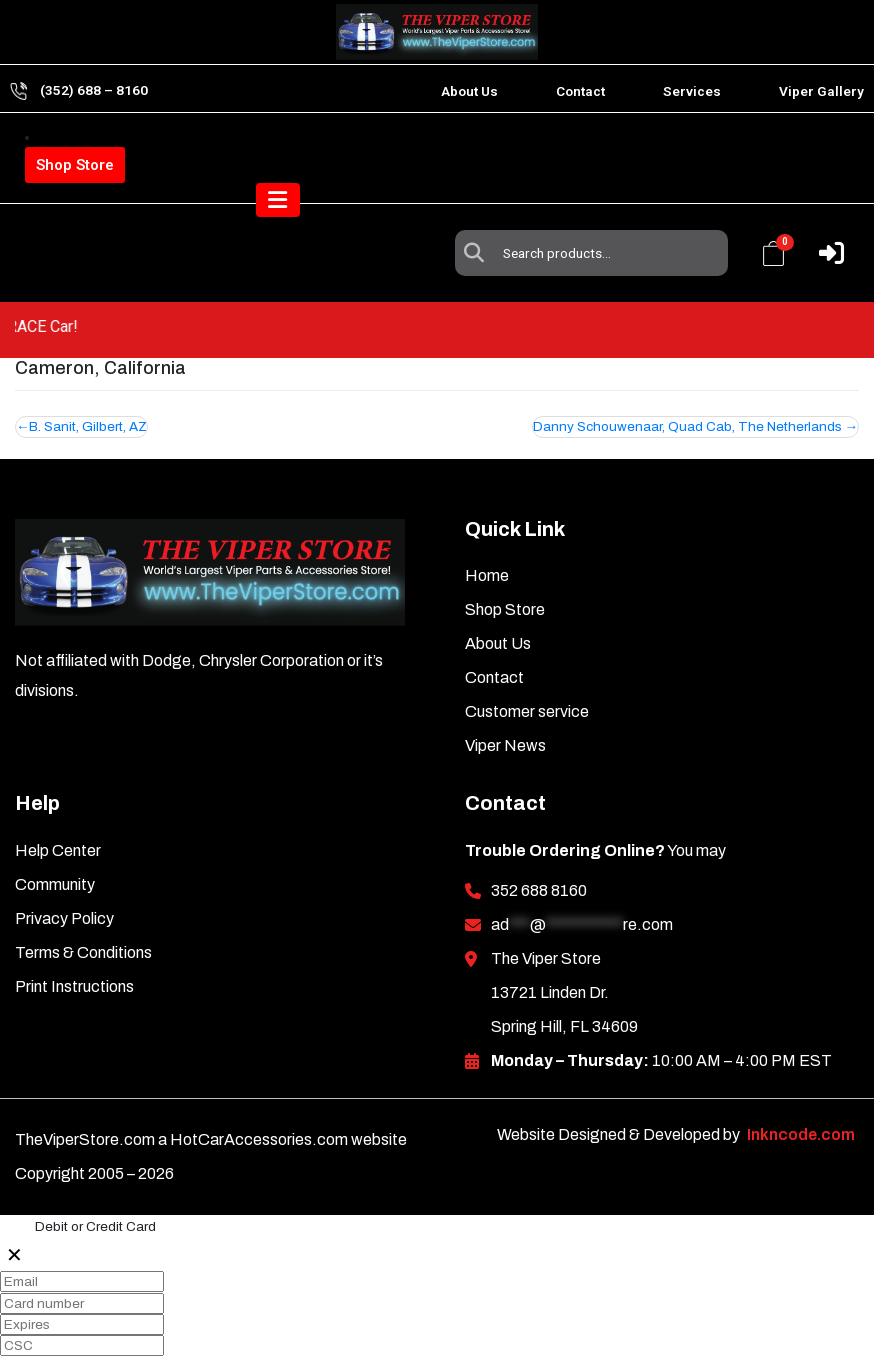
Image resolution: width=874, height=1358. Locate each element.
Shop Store (75, 165)
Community (55, 838)
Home (487, 529)
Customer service (527, 665)
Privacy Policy (64, 872)
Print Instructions (74, 940)
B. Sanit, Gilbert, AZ (89, 380)
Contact (580, 91)
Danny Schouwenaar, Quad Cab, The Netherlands (686, 380)
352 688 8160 (539, 844)
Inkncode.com (801, 1088)
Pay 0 (25, 1343)
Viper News (505, 699)
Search (479, 155)
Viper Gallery (821, 91)
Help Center (58, 804)
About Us (469, 91)
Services (692, 91)
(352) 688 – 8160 (94, 90)
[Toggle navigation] (822, 230)
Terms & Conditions (83, 906)
